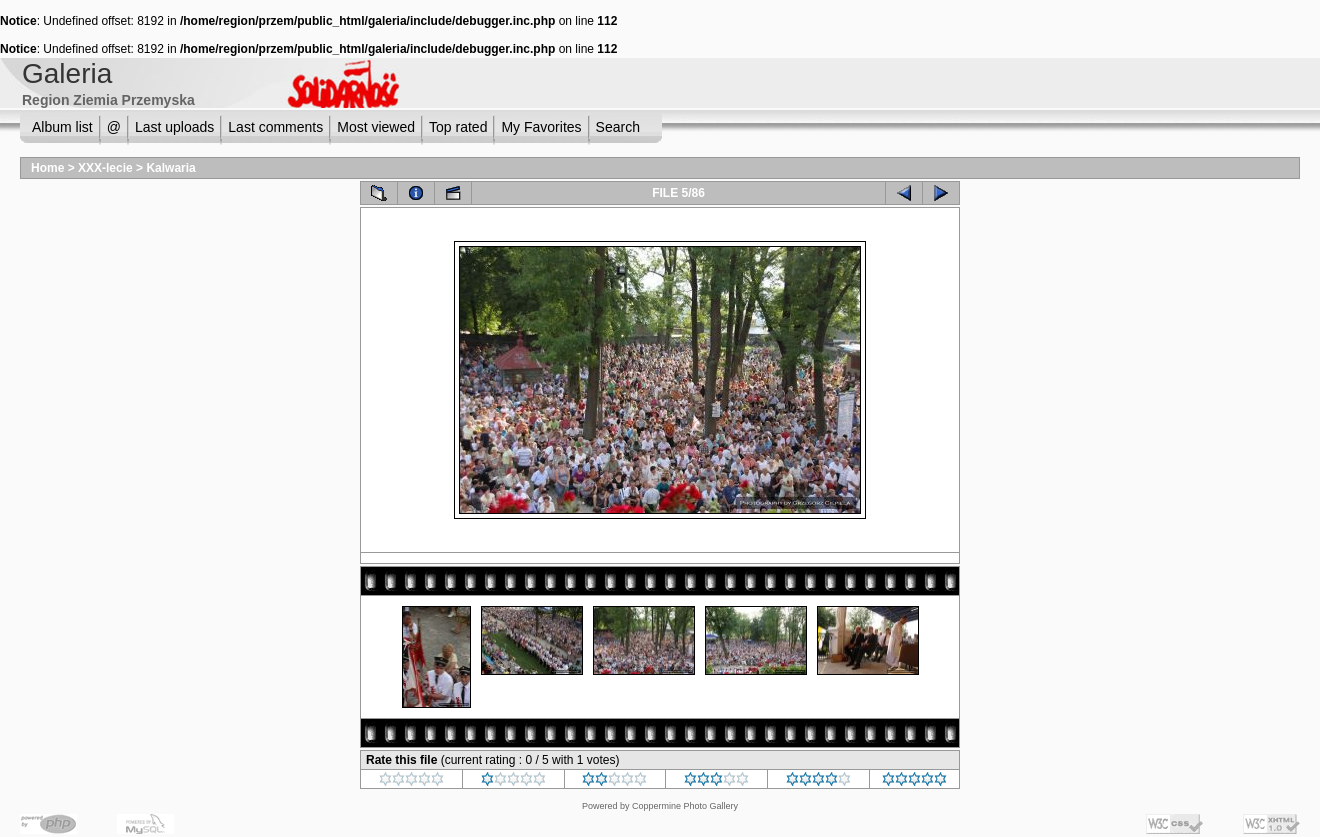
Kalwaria (170, 168)
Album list (62, 127)
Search (618, 127)
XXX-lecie (105, 168)
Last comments (275, 127)
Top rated (458, 127)
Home (47, 168)
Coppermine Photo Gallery (685, 806)
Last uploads (174, 127)
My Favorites (541, 127)
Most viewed (376, 127)
